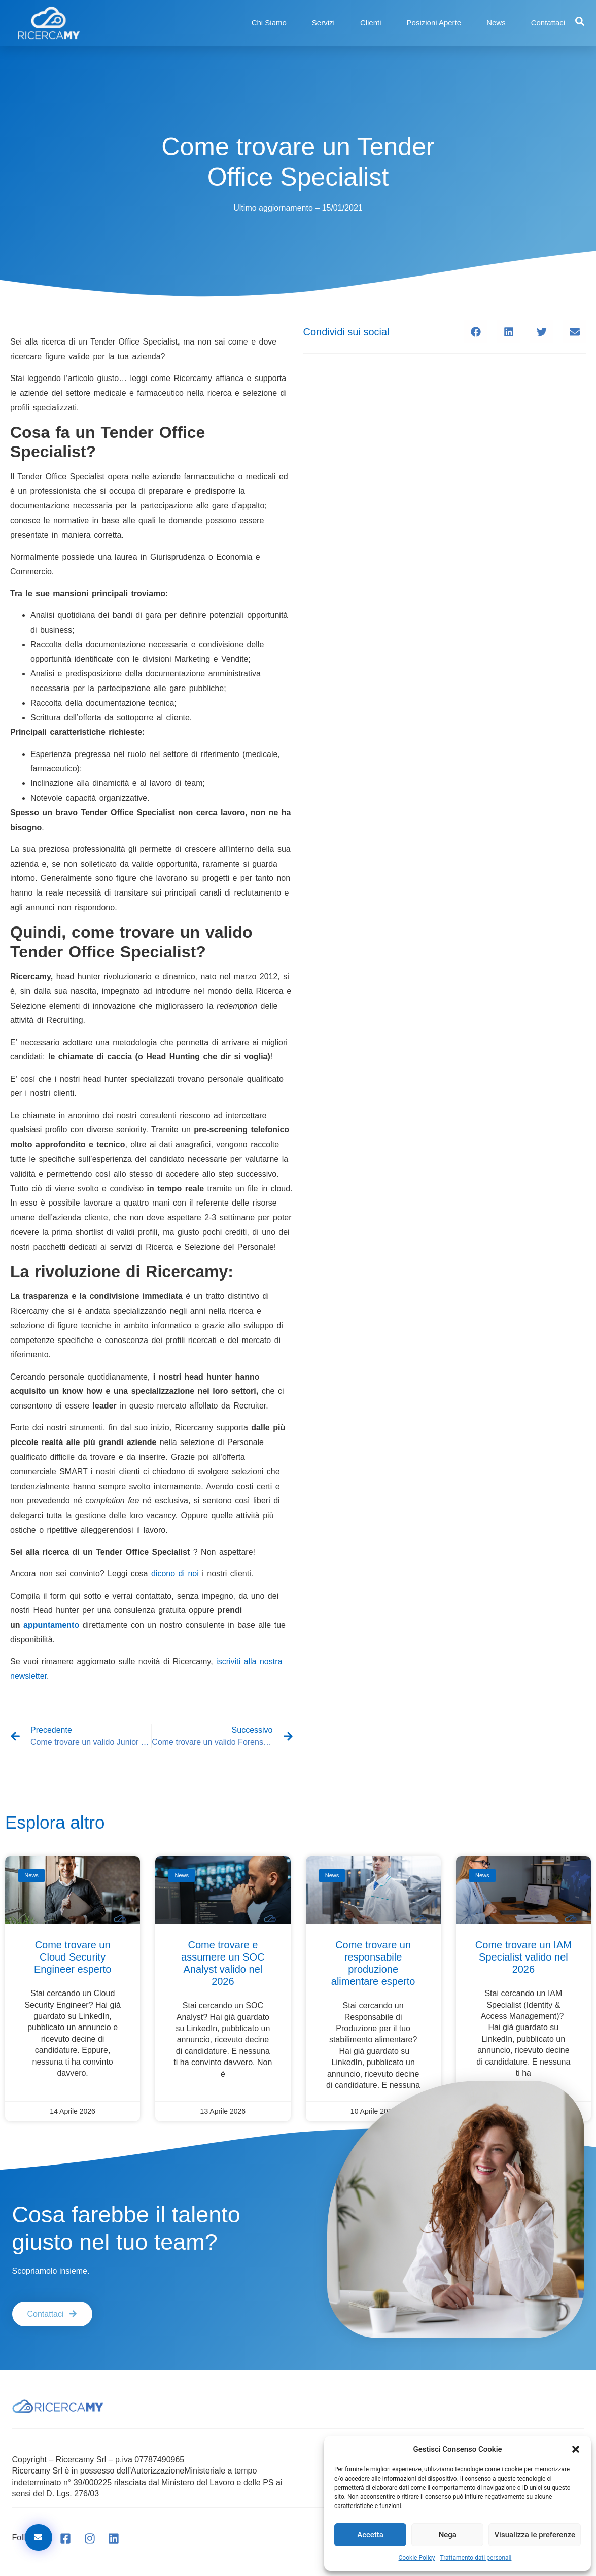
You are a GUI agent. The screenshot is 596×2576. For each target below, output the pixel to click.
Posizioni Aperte (434, 22)
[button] (576, 2449)
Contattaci (548, 22)
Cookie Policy (417, 2557)
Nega (448, 2534)
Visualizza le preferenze (534, 2534)
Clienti (370, 22)
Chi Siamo (269, 22)
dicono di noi (173, 1573)
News (496, 22)
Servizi (323, 22)
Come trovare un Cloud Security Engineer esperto (72, 1957)
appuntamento (51, 1625)
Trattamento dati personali (476, 2557)
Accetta (370, 2534)
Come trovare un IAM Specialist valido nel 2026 (523, 1957)
